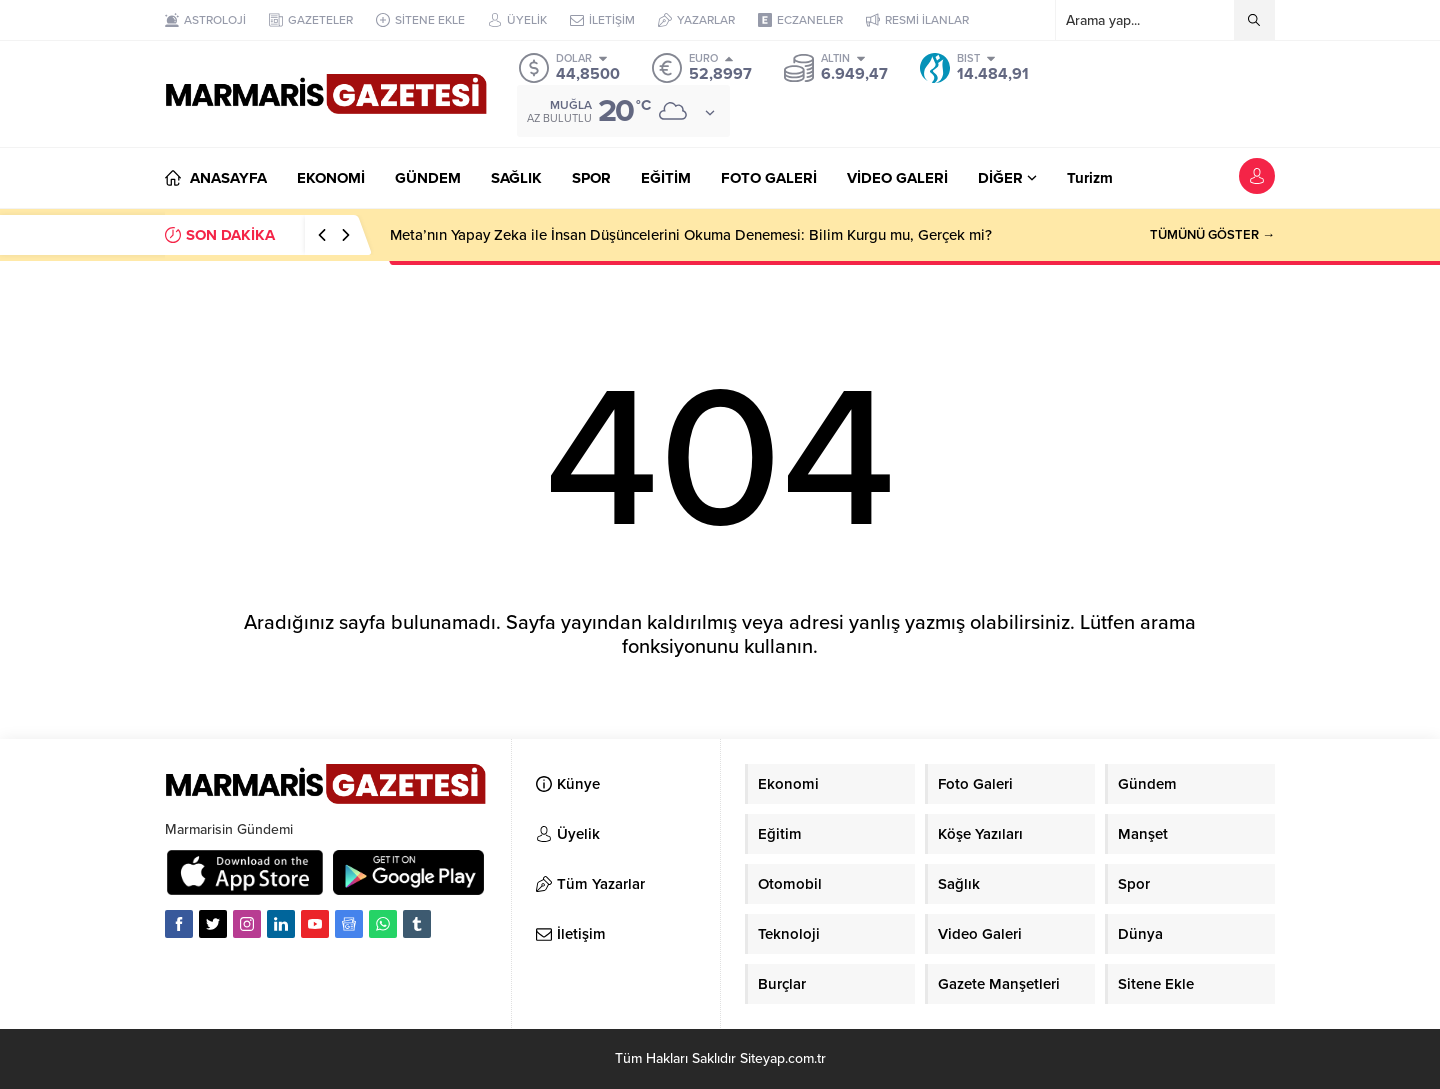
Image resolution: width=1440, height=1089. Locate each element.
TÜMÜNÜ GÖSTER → (1212, 235)
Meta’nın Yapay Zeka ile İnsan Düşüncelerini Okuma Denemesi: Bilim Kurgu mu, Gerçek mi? (691, 235)
